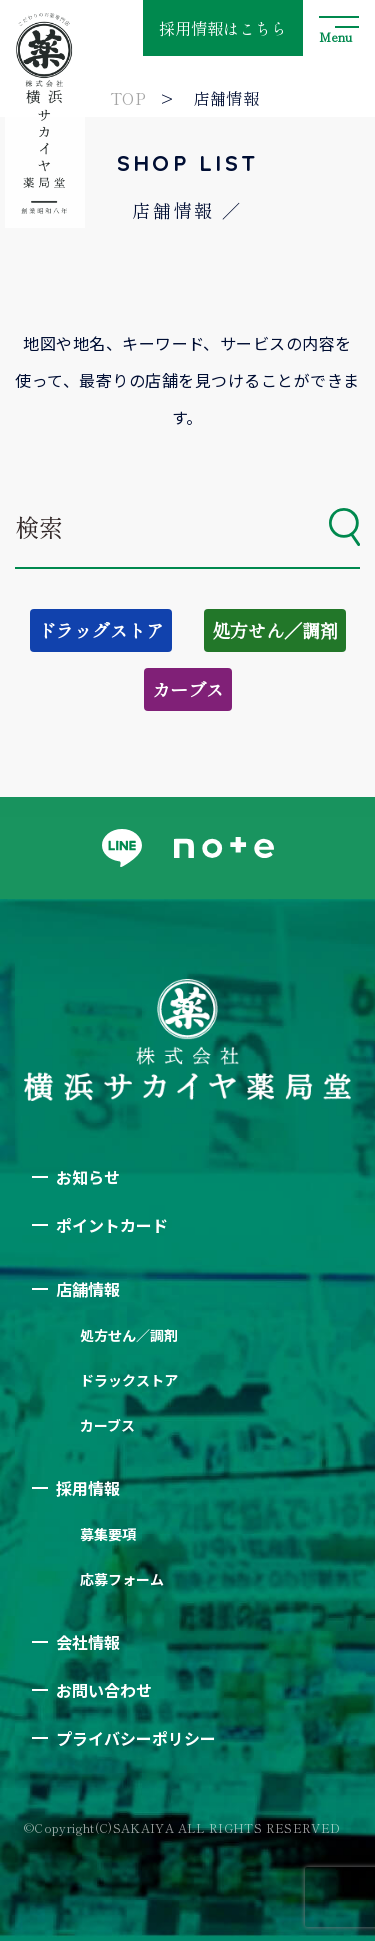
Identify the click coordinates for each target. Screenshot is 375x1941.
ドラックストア (129, 1380)
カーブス (188, 689)
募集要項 (108, 1534)
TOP (128, 98)
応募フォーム (122, 1579)
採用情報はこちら (223, 28)
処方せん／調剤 (275, 630)
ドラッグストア (101, 630)
